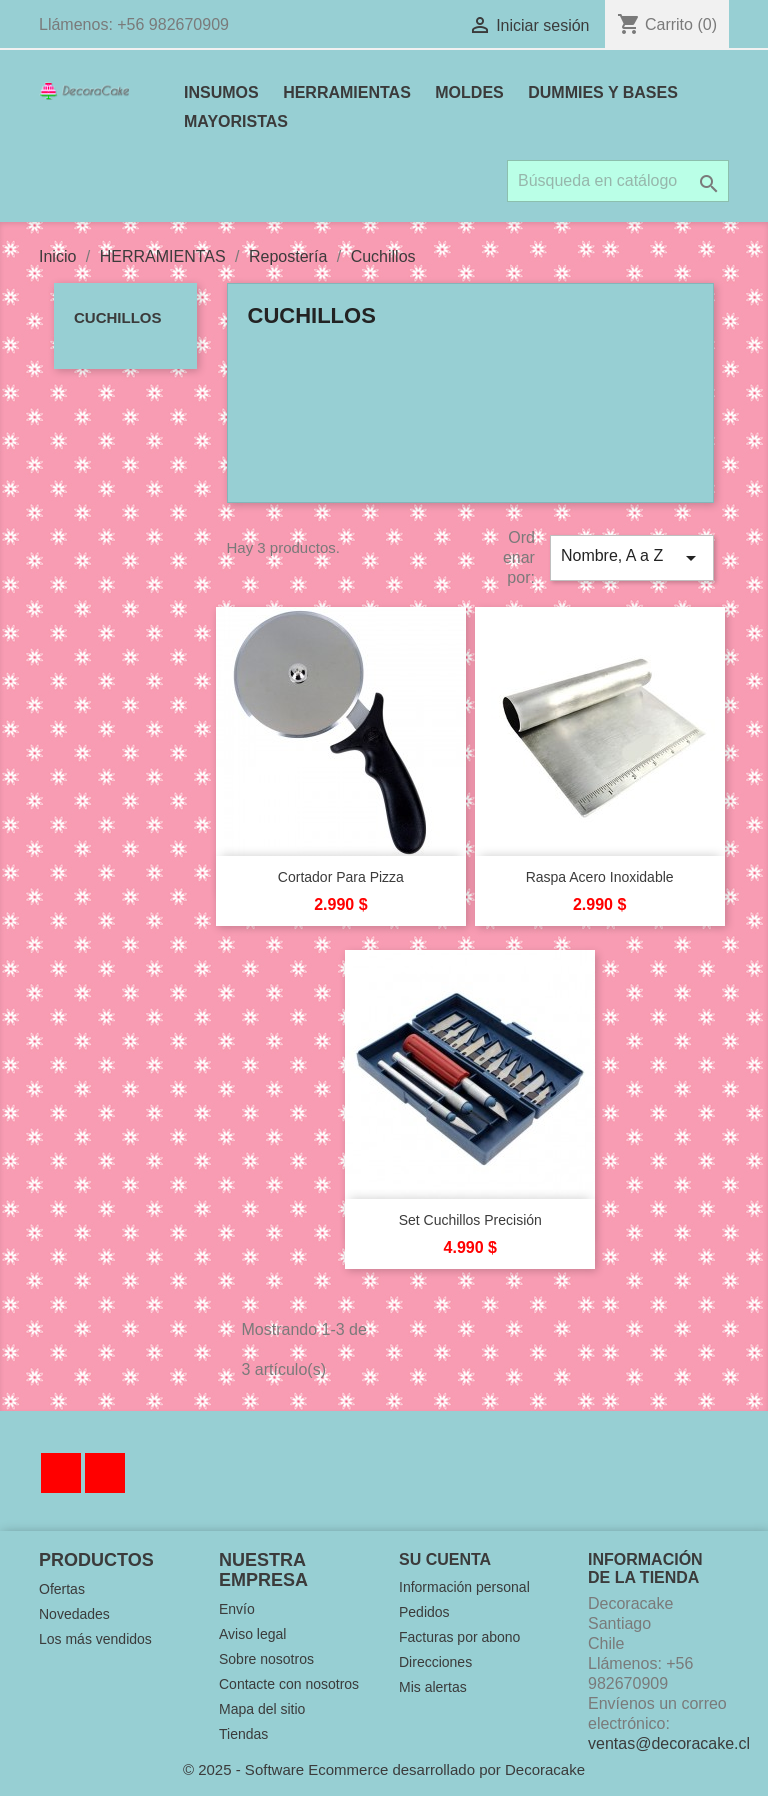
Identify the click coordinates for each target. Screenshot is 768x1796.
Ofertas (62, 1589)
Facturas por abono (459, 1637)
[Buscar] (618, 181)
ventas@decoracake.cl (669, 1743)
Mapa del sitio (262, 1709)
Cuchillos (118, 317)
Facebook (61, 1473)
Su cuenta (445, 1559)
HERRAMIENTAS (347, 92)
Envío (237, 1609)
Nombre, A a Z (632, 558)
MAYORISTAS (236, 121)
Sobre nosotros (266, 1659)
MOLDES (469, 92)
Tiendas (243, 1734)
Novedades (74, 1614)
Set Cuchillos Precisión (470, 1220)
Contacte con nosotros (289, 1684)
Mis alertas (433, 1687)
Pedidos (424, 1612)
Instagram (105, 1473)
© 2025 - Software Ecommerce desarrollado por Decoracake (384, 1769)
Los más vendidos (95, 1639)
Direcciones (435, 1662)
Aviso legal (252, 1634)
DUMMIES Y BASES (603, 92)
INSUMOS (221, 92)
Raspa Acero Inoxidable (600, 877)
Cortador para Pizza (341, 877)
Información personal (464, 1587)
